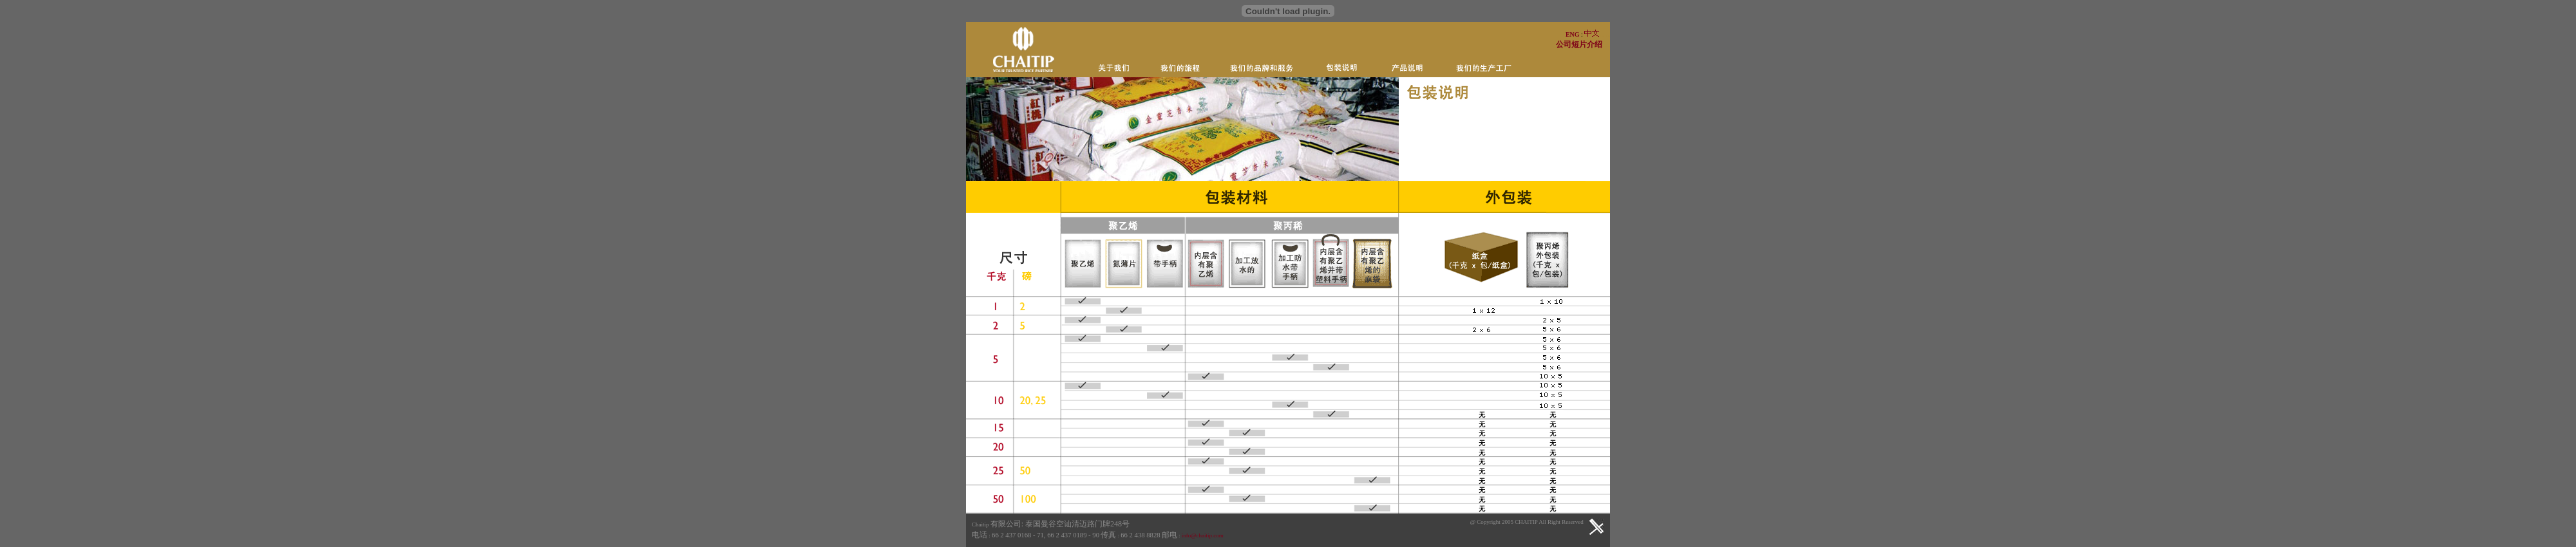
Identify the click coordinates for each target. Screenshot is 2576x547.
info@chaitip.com (1203, 535)
